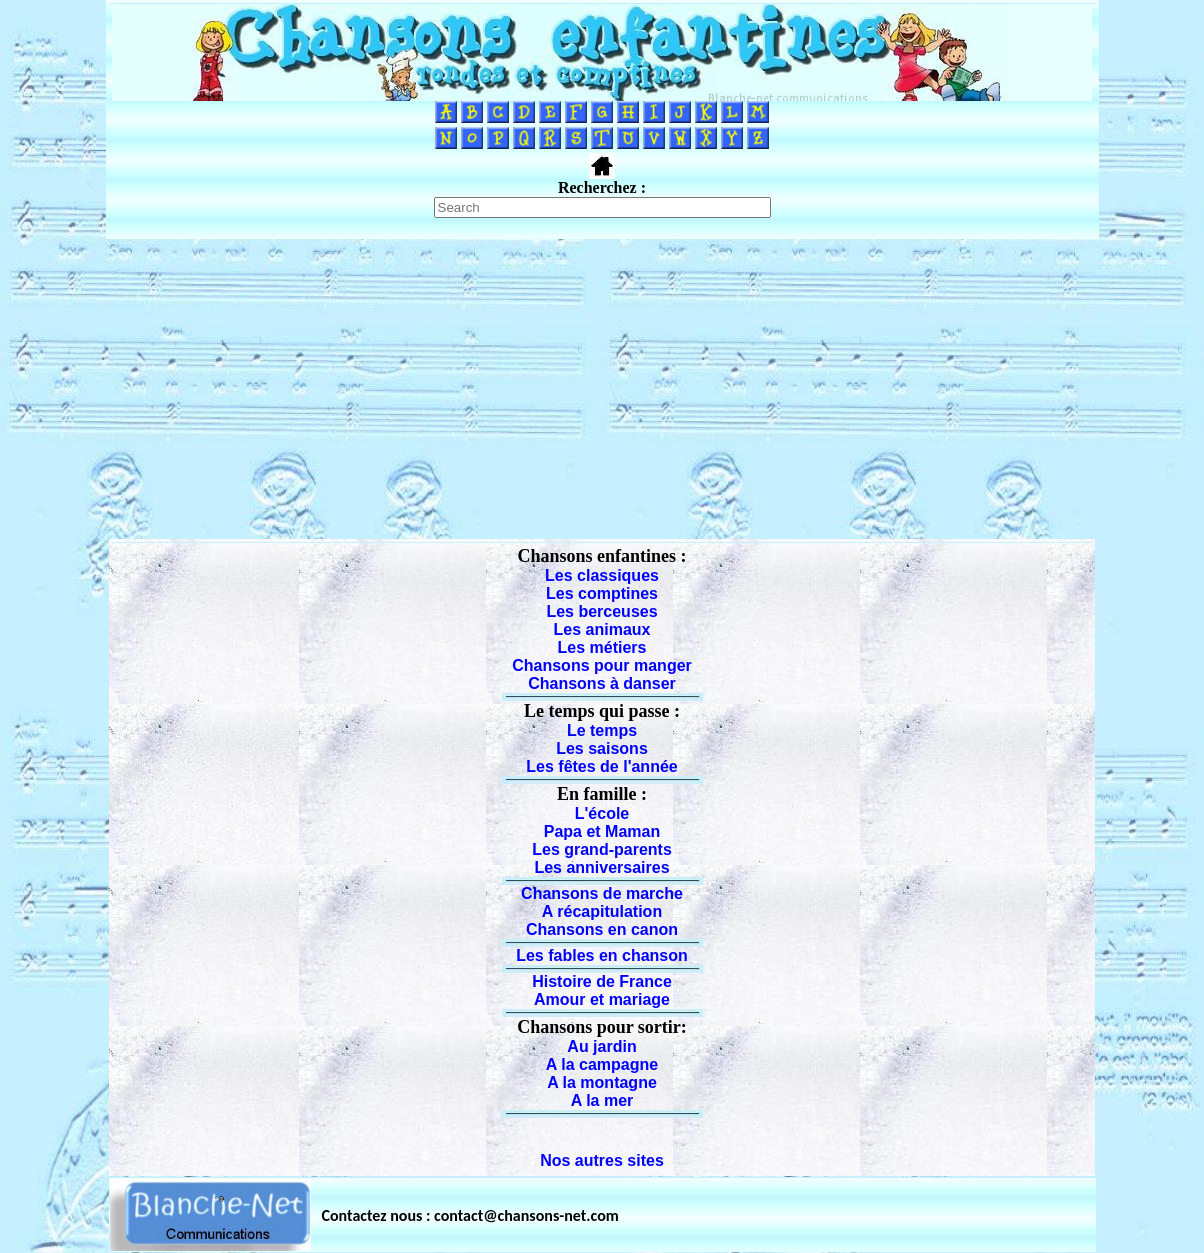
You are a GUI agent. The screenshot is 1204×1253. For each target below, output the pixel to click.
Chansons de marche (602, 893)
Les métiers (602, 647)
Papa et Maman (602, 831)
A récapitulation (602, 911)
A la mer (602, 1100)
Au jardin (601, 1046)
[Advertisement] (602, 389)
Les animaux (602, 629)
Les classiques (602, 575)
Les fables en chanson (602, 955)
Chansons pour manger (602, 665)
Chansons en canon (602, 929)
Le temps (602, 730)
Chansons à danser (602, 683)
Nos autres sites (602, 1160)
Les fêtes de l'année (601, 766)
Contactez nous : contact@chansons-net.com (470, 1215)
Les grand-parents (602, 849)
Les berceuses (601, 611)
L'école (602, 813)
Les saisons (602, 748)
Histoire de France (602, 981)
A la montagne (602, 1082)
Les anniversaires (601, 867)
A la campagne (602, 1064)
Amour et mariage (602, 999)
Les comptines (602, 593)
